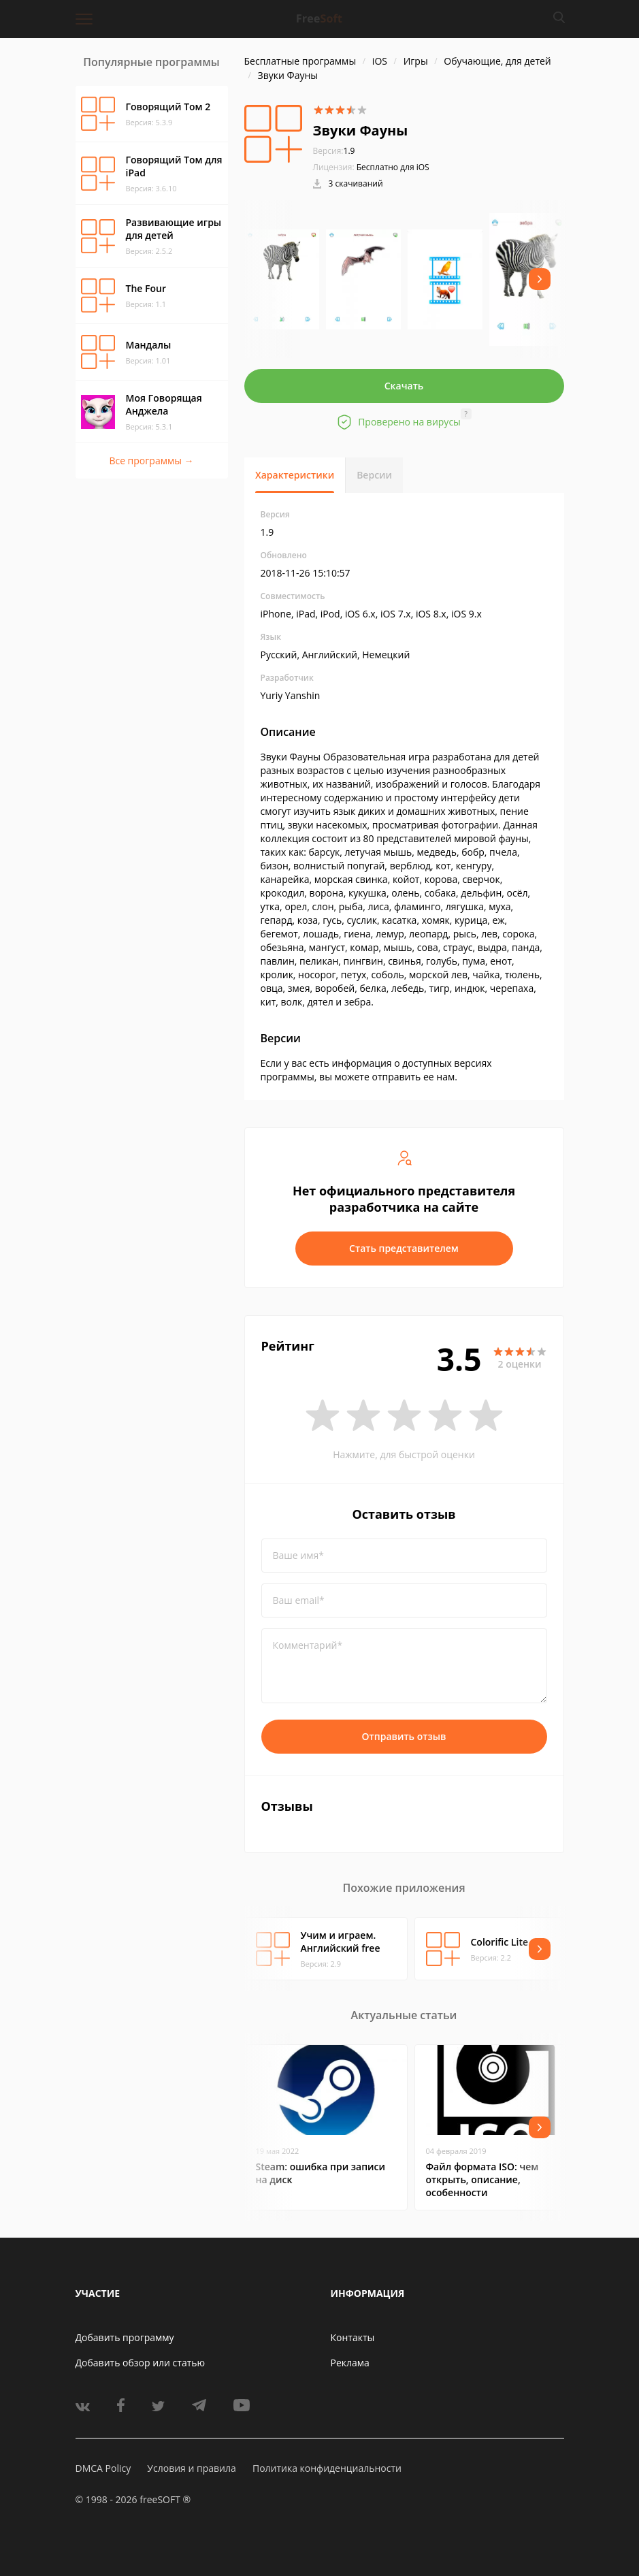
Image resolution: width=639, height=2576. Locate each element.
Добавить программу (125, 2337)
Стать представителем (404, 1248)
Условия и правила (191, 2468)
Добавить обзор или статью (141, 2362)
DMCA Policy (103, 2468)
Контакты (353, 2337)
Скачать (404, 385)
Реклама (350, 2362)
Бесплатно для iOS (393, 167)
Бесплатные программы (300, 60)
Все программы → (151, 460)
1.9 (334, 151)
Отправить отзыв (404, 1736)
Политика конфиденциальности (327, 2468)
